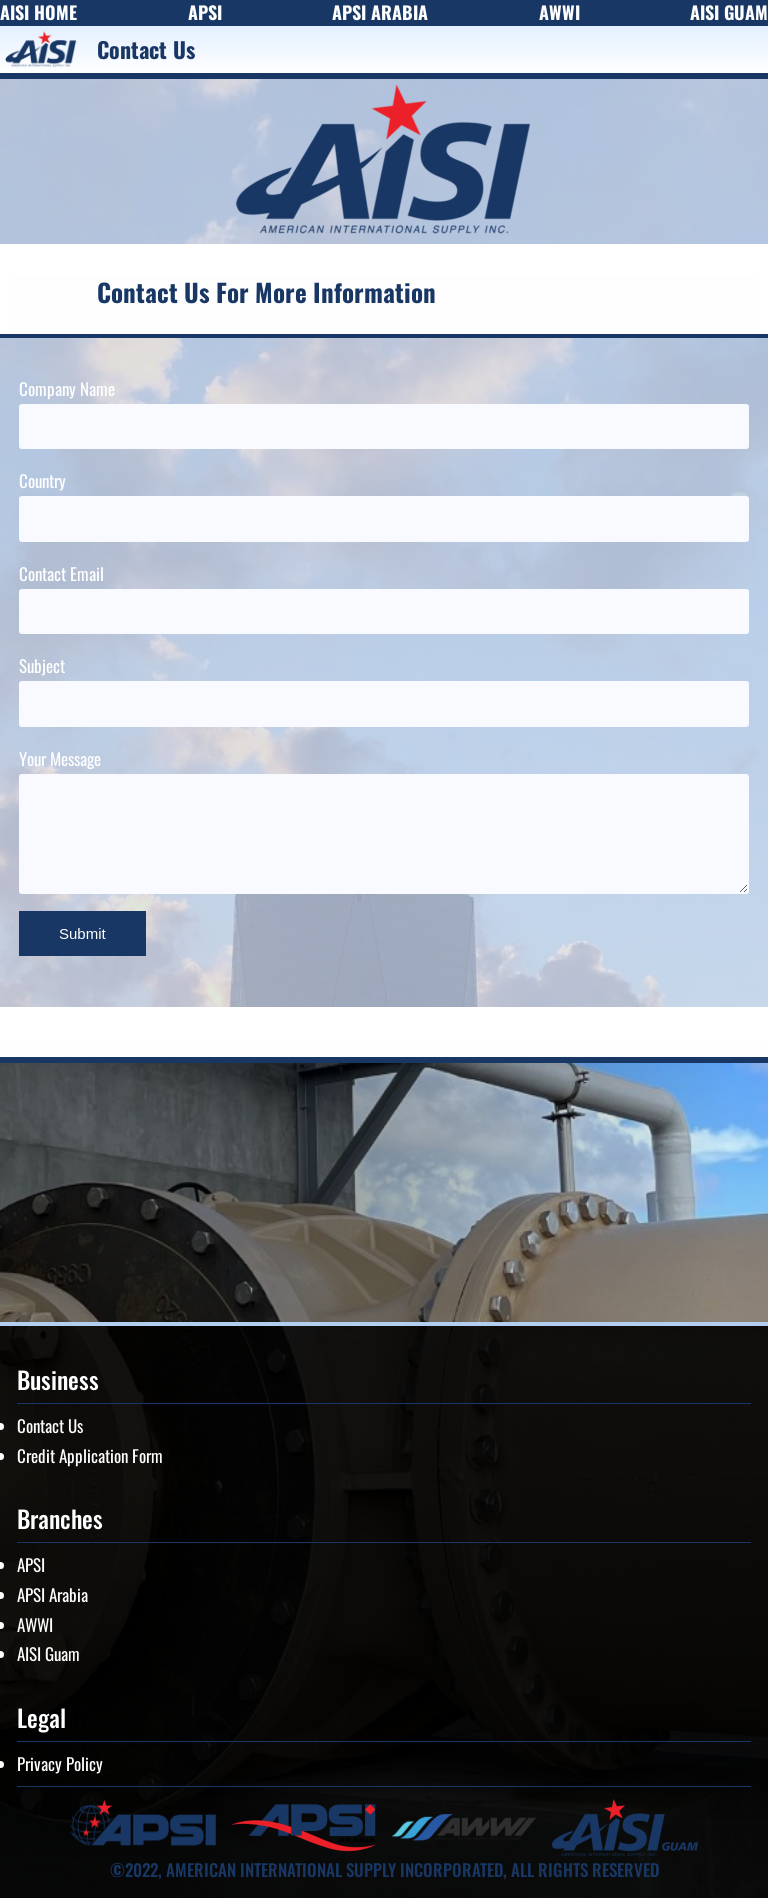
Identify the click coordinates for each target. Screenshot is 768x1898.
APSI (31, 1564)
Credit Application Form (90, 1455)
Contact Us (50, 1425)
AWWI (35, 1624)
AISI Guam (48, 1653)
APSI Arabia (52, 1594)
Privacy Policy (60, 1763)
